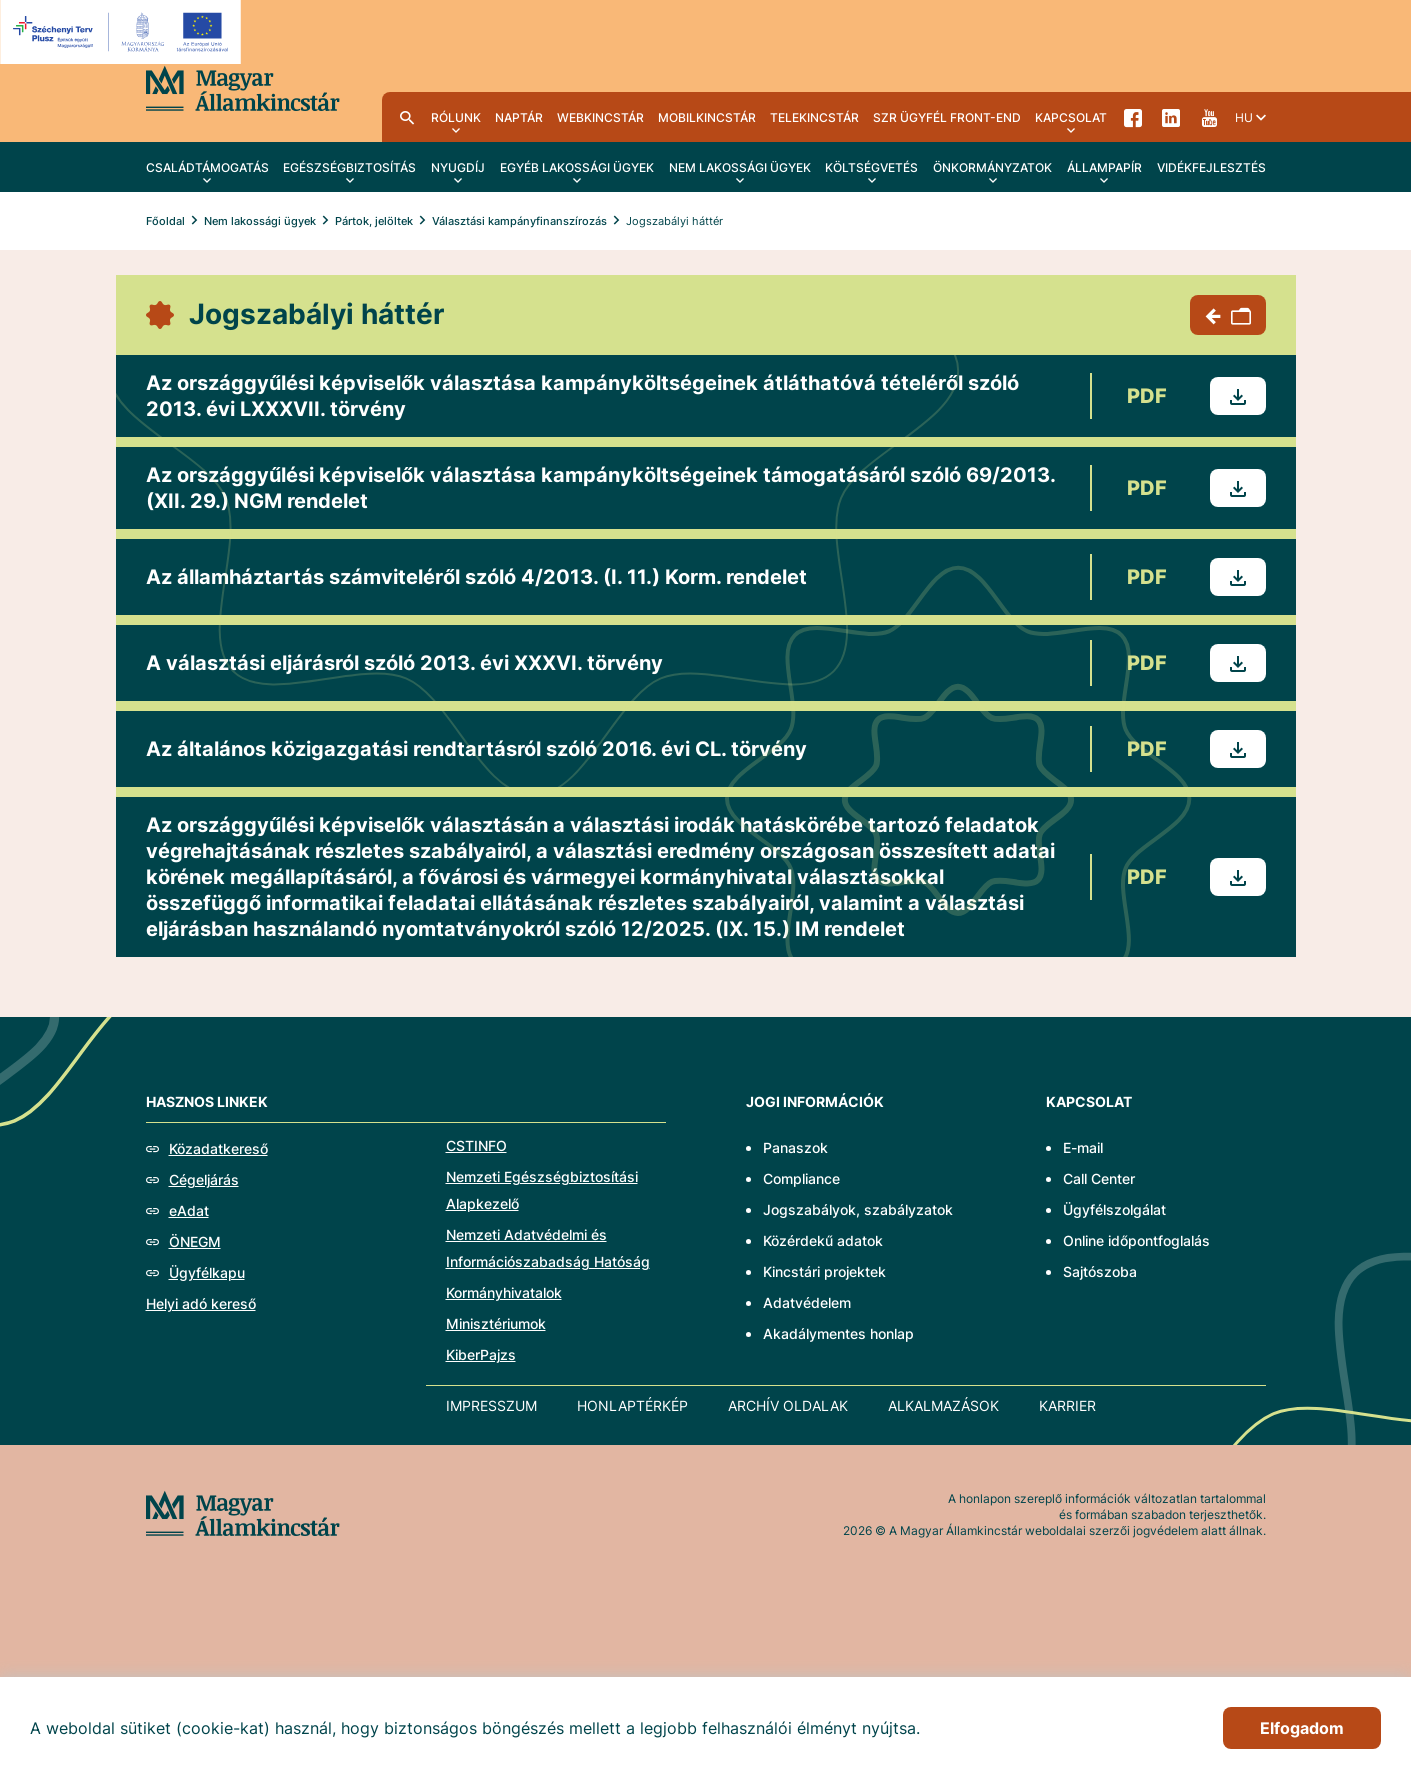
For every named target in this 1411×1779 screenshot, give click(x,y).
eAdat (189, 1210)
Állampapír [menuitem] (1104, 167)
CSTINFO (476, 1145)
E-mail (1083, 1147)
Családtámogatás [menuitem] (207, 167)
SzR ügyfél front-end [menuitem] (947, 117)
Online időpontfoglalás (1136, 1240)
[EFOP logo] (123, 32)
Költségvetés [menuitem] (871, 167)
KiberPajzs (481, 1354)
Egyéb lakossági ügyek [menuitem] (577, 167)
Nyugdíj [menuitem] (458, 167)
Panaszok (795, 1147)
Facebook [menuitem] (1133, 117)
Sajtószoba (1100, 1271)
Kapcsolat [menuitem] (1071, 117)
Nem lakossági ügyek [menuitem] (740, 167)
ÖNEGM (195, 1241)
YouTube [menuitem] (1209, 117)
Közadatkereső (218, 1148)
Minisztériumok (496, 1323)
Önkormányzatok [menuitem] (992, 167)
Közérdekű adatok (823, 1240)
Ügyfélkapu (207, 1272)
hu (1244, 117)
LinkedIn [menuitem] (1171, 117)
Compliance (801, 1178)
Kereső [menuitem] (407, 117)
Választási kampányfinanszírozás (519, 221)
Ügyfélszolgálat (1114, 1209)
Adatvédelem (807, 1302)
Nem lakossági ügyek (260, 221)
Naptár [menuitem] (519, 117)
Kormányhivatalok (504, 1292)
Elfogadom (1302, 1728)
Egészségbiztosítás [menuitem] (349, 167)
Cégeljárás (204, 1179)
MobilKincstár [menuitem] (707, 117)
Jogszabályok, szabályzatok (858, 1209)
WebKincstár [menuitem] (600, 117)
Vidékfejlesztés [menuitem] (1211, 167)
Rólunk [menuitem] (456, 117)
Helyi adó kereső (201, 1303)
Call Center (1099, 1178)
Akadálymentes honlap (838, 1333)
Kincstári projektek (824, 1271)
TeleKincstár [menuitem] (814, 117)
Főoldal (165, 221)
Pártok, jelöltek (374, 221)
